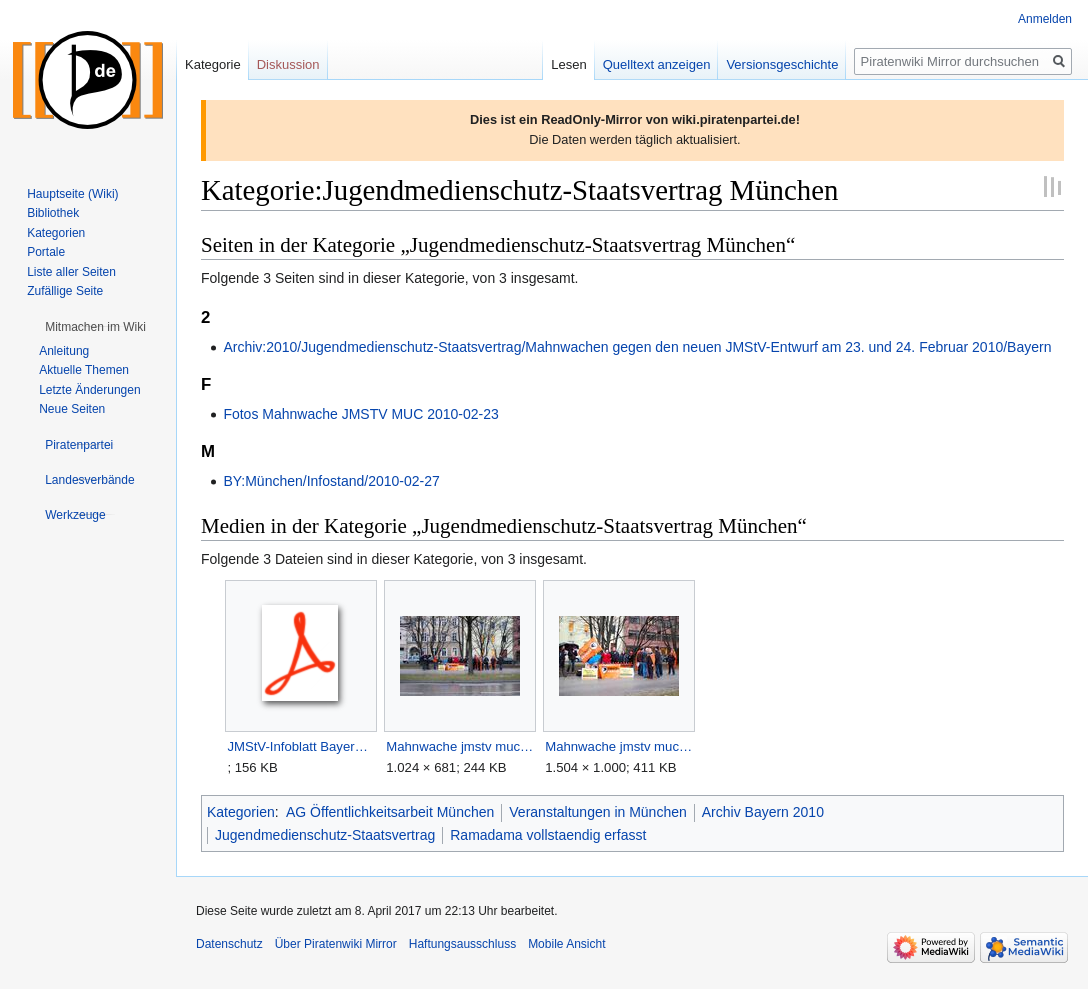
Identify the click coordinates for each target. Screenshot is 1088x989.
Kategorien (241, 812)
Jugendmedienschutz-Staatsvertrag (325, 835)
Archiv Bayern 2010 (763, 812)
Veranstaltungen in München (597, 812)
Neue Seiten (72, 409)
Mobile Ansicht (566, 944)
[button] (95, 327)
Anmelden (1045, 19)
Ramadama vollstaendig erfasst (548, 835)
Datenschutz (229, 944)
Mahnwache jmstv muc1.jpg (459, 746)
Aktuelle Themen (84, 370)
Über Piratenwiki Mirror (336, 944)
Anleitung (64, 351)
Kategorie (213, 64)
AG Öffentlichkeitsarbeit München (390, 812)
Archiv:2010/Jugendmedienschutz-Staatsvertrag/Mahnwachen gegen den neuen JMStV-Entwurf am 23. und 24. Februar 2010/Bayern (637, 347)
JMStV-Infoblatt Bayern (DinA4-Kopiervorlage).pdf (300, 746)
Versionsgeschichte (782, 64)
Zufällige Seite (65, 291)
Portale (46, 252)
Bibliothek (53, 213)
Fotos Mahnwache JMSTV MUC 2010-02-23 (360, 414)
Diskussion (288, 64)
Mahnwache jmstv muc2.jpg (618, 746)
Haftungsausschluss (462, 944)
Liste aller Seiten (71, 272)
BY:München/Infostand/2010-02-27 (331, 481)
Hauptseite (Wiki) (72, 194)
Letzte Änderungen (89, 390)
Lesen (568, 64)
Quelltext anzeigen (657, 64)
